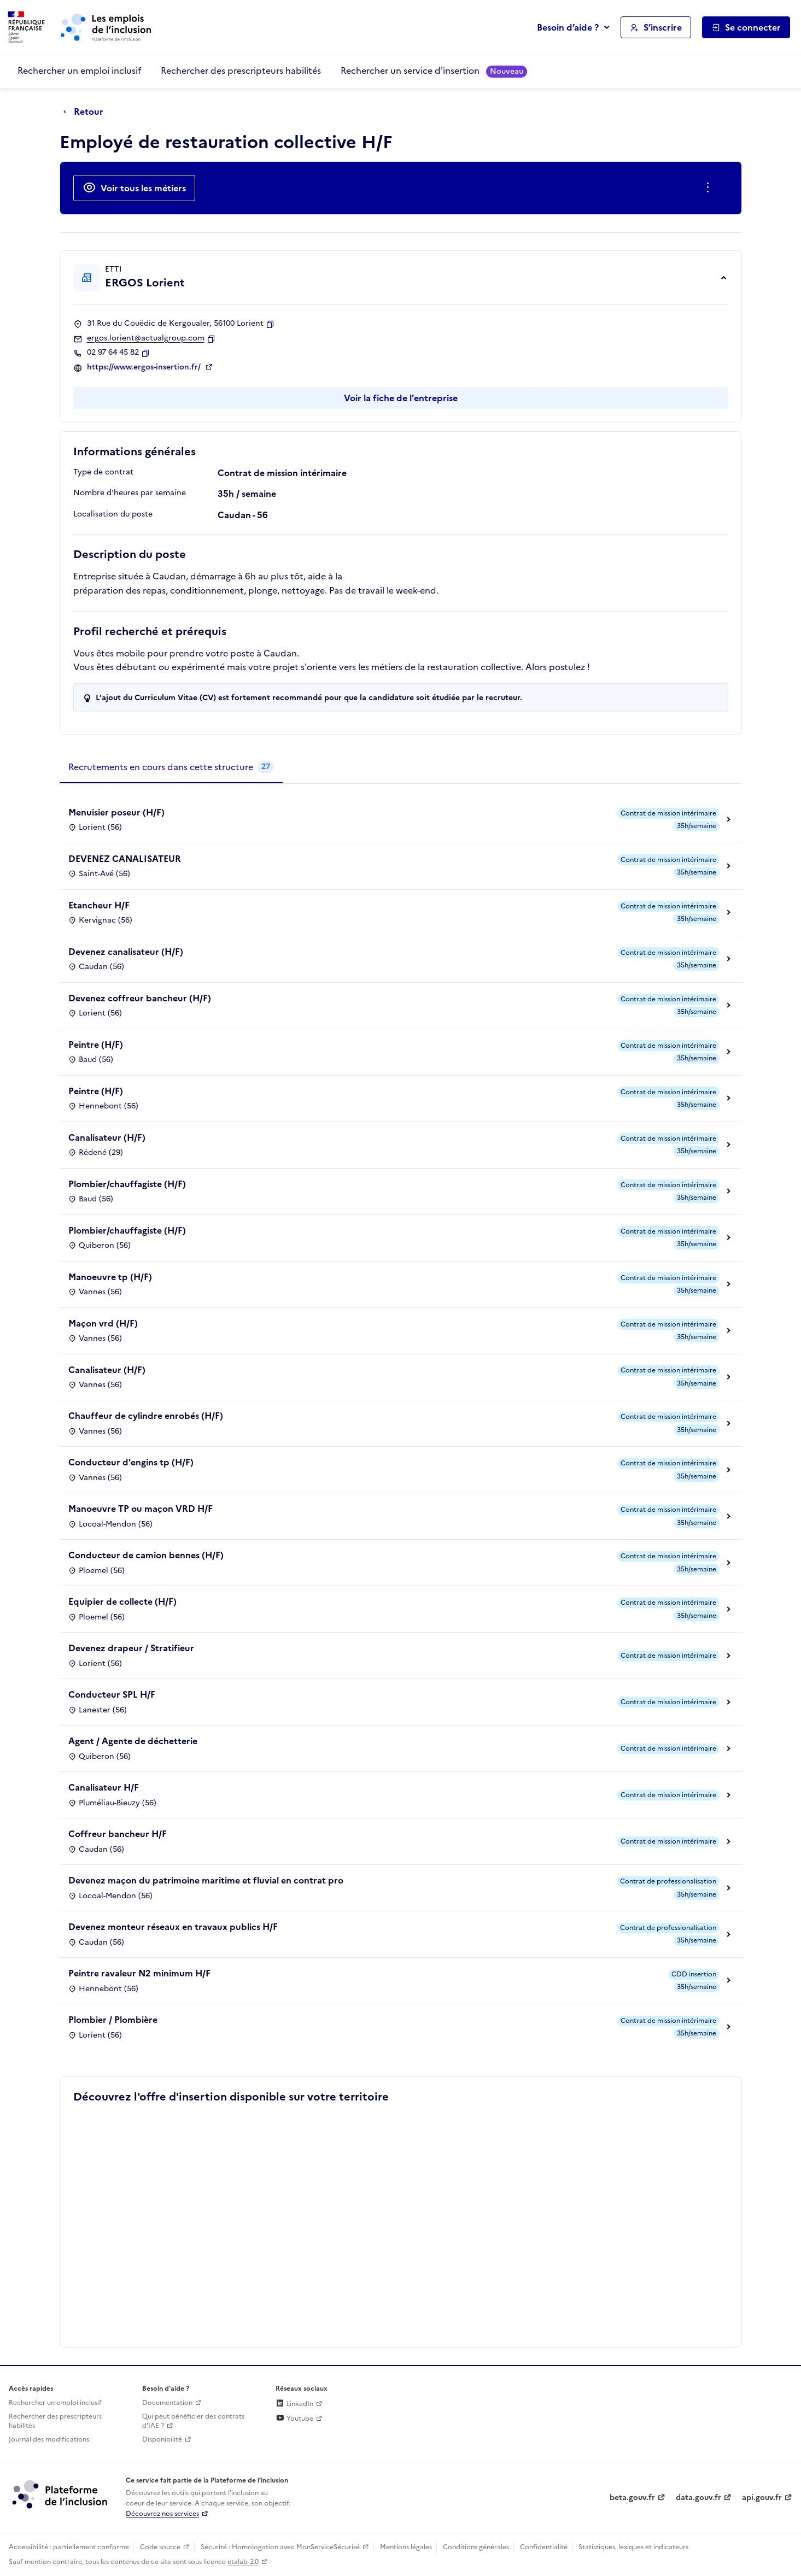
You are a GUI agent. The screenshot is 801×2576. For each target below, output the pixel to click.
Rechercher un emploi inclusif (79, 70)
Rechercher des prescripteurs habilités (241, 70)
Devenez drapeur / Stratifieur (131, 1647)
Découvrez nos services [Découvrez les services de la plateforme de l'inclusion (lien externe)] (162, 2514)
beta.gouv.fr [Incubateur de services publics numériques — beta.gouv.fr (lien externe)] (632, 2497)
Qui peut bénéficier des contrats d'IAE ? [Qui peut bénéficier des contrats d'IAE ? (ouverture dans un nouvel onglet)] (193, 2421)
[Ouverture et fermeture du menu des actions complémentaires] (710, 188)
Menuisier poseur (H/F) (116, 812)
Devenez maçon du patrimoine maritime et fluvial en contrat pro (205, 1880)
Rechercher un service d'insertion (434, 71)
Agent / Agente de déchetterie (132, 1740)
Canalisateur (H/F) (106, 1137)
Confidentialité (544, 2547)
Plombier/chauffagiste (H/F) (127, 1183)
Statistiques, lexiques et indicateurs (633, 2547)
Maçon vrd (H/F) (103, 1323)
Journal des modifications (49, 2439)
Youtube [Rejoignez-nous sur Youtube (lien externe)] (294, 2419)
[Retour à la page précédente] (86, 112)
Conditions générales (476, 2547)
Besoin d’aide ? (568, 27)
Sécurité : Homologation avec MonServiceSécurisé (280, 2547)
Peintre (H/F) (95, 1044)
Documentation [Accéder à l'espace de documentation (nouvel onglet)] (167, 2403)
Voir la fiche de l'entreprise (401, 397)
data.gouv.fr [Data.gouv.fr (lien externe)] (698, 2497)
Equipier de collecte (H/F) (122, 1601)
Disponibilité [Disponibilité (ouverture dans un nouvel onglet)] (162, 2439)
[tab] (171, 767)
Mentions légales (406, 2547)
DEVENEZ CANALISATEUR (124, 858)
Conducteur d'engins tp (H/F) (131, 1462)
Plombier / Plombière (112, 2019)
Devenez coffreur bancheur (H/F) (139, 998)
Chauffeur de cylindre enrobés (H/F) (145, 1415)
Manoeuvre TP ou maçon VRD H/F (140, 1508)
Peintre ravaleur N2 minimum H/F (139, 1973)
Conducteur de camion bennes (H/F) (146, 1555)
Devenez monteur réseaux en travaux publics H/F (173, 1926)
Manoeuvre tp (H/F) (110, 1276)
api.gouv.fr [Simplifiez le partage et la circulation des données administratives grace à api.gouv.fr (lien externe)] (762, 2497)
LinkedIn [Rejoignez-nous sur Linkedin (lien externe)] (294, 2404)
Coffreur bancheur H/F (117, 1833)
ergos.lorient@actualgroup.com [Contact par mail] (145, 338)
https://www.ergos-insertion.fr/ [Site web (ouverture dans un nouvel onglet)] (145, 367)
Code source (160, 2547)
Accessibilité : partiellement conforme (69, 2547)
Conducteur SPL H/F (111, 1694)
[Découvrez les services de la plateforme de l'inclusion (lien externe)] (61, 2494)
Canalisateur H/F (103, 1787)
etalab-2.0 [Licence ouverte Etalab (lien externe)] (243, 2562)
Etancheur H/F (99, 905)
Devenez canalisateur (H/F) (125, 951)
